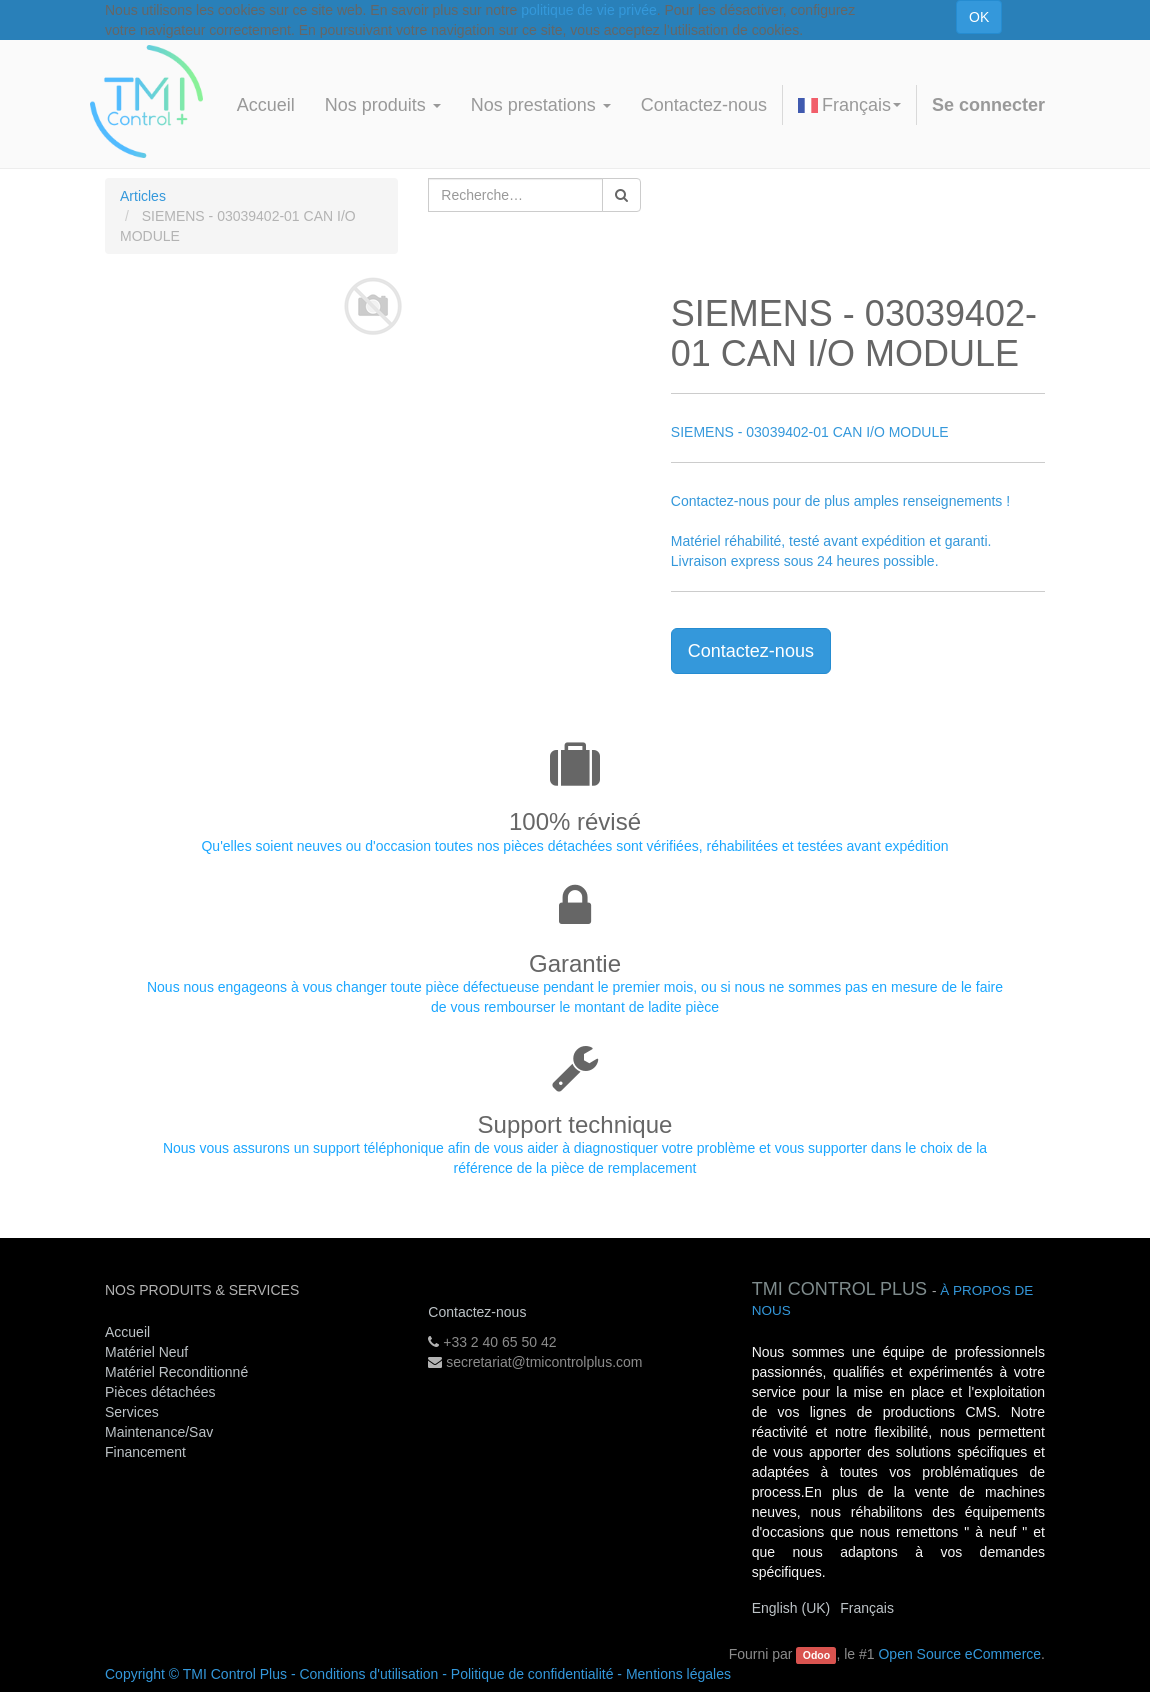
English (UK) (791, 1608)
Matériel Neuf (146, 1352)
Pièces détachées (160, 1392)
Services (134, 1412)
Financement (145, 1452)
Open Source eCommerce (959, 1654)
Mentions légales (678, 1674)
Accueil (127, 1332)
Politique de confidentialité (532, 1674)
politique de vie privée (588, 10)
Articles (143, 196)
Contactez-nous (751, 651)
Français (849, 105)
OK (979, 17)
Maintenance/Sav (159, 1432)
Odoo (816, 1655)
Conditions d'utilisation (368, 1674)
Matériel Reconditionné (176, 1372)
